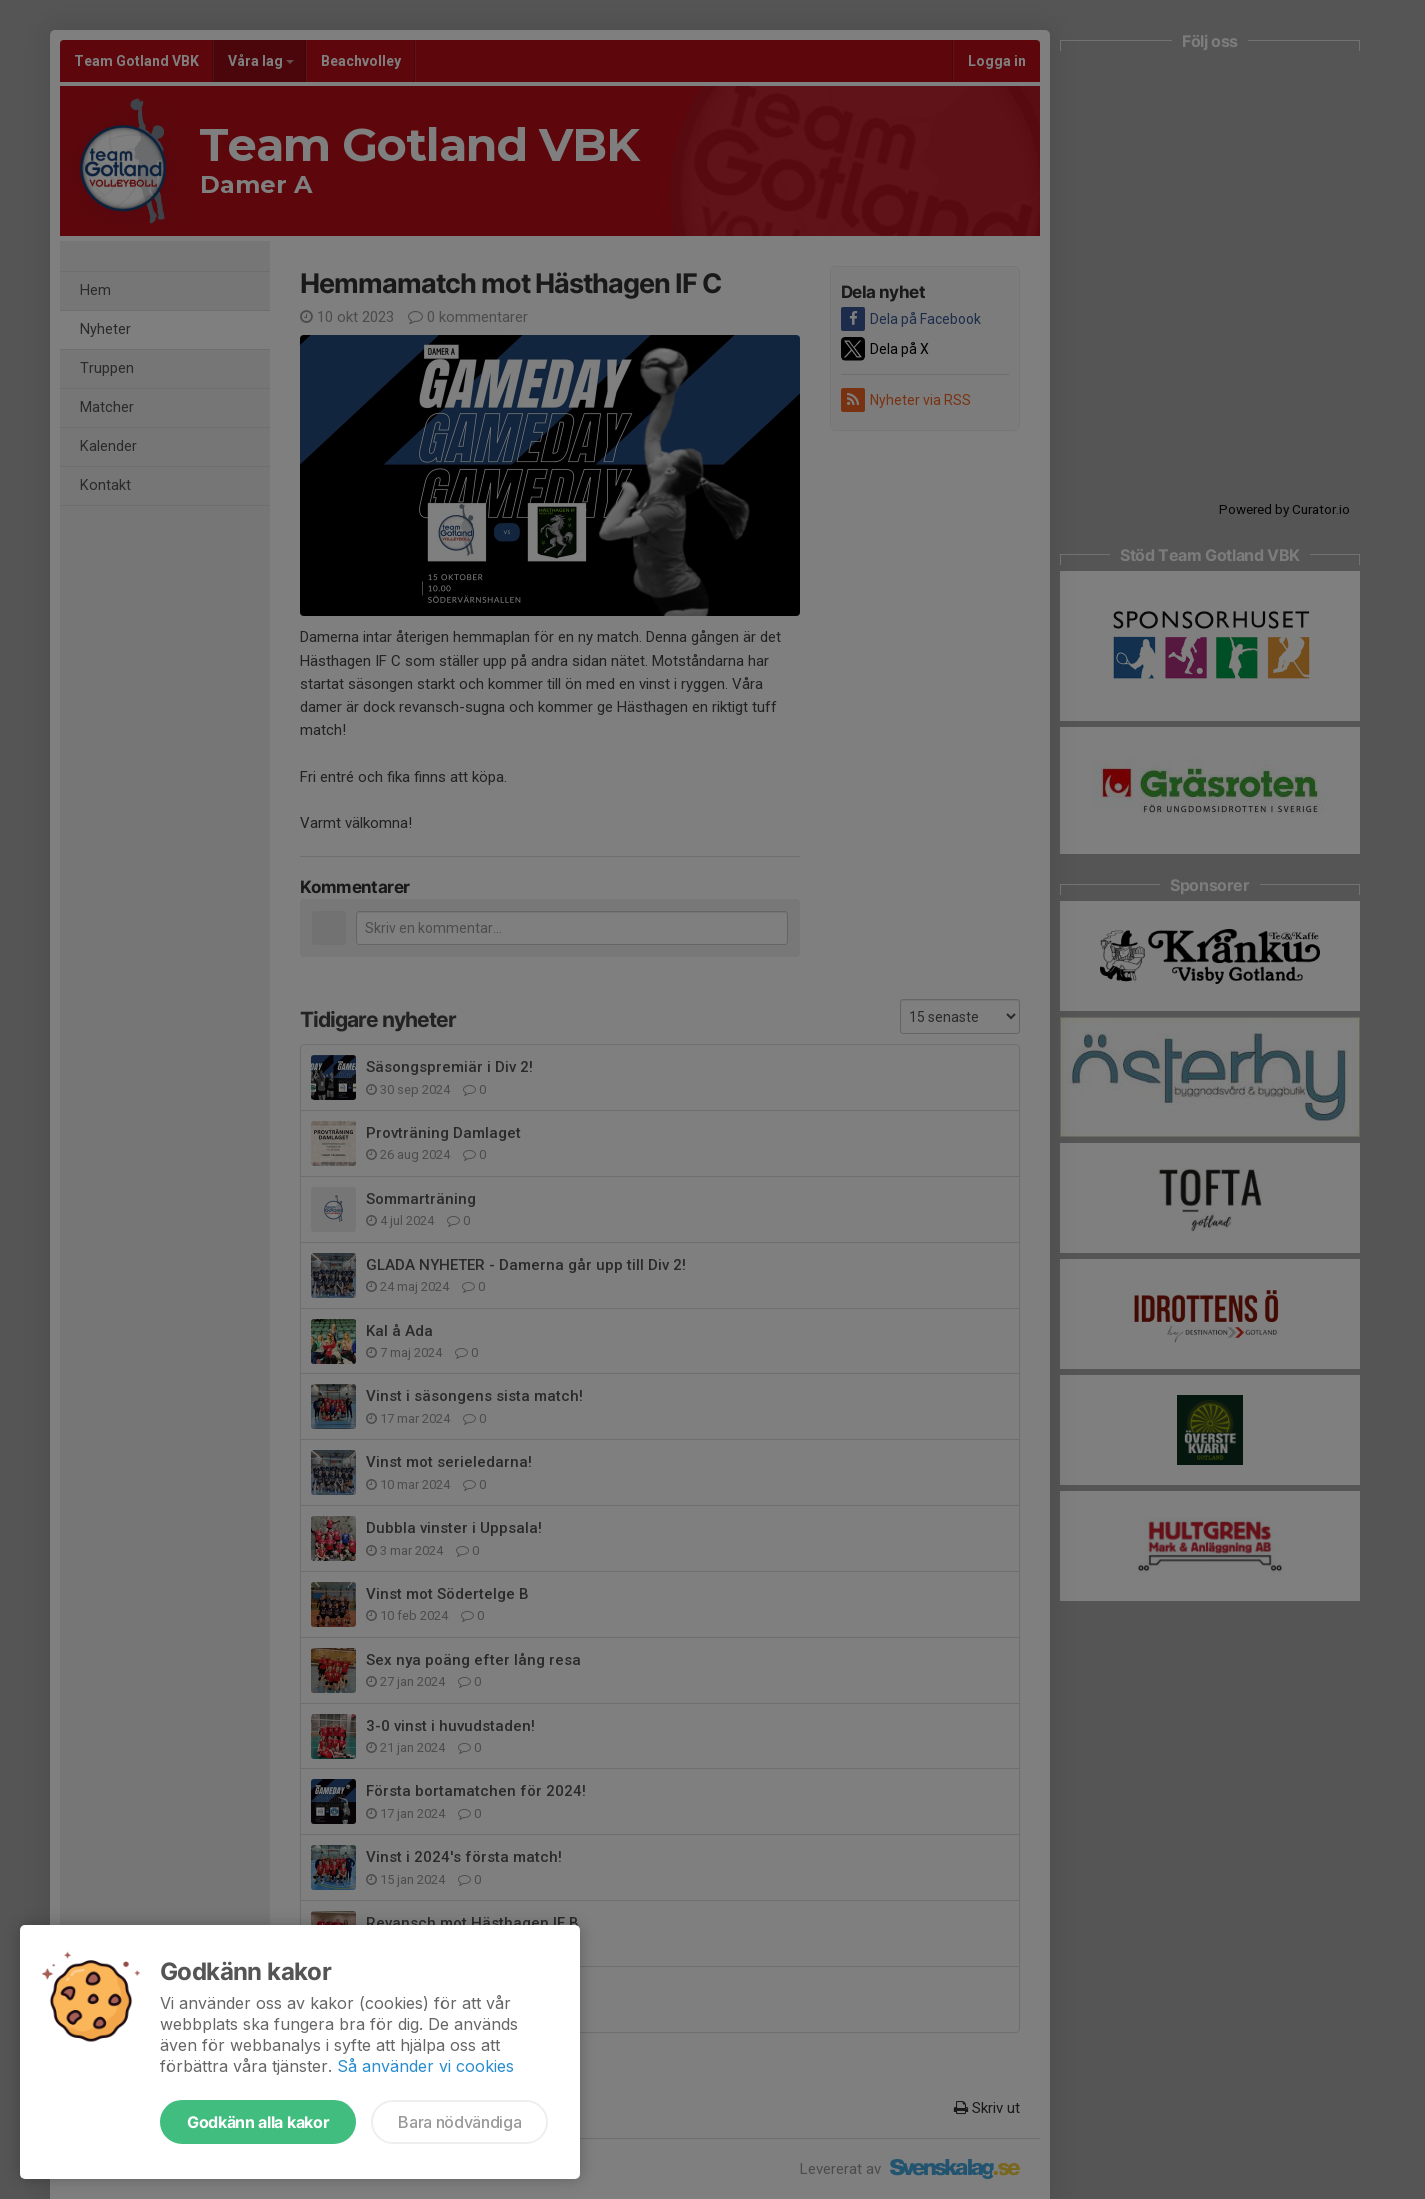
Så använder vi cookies (425, 2066)
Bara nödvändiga (459, 2122)
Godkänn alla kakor (258, 2122)
